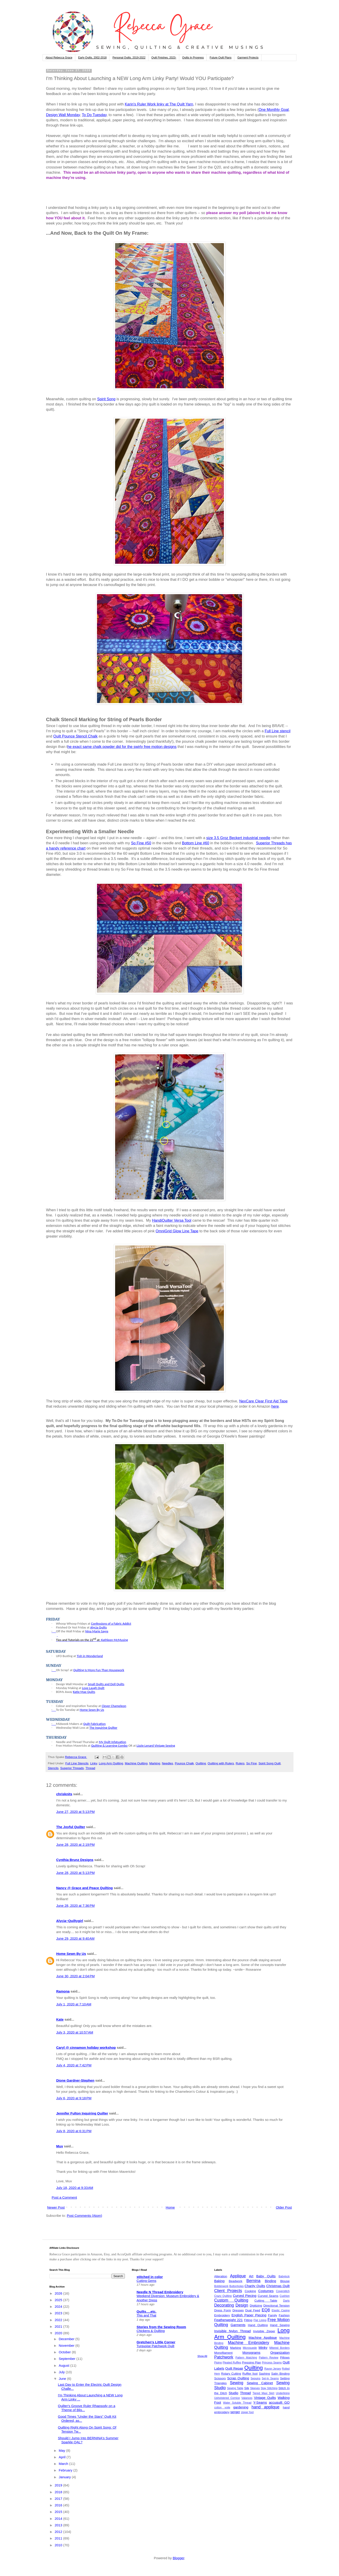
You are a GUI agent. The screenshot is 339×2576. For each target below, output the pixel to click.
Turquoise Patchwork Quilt (155, 2346)
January (65, 2477)
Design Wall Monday (63, 115)
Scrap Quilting (238, 2378)
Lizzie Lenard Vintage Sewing (155, 1745)
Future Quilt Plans (220, 57)
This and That (146, 2315)
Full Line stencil (278, 731)
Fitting (248, 2320)
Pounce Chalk (184, 1763)
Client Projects (228, 2290)
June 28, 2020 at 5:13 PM (75, 1873)
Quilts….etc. (147, 2311)
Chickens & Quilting (151, 2331)
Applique (238, 2276)
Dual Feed (252, 2310)
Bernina (253, 2280)
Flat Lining (260, 2320)
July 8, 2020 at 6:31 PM (74, 2131)
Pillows (285, 2357)
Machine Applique (263, 2337)
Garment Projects (247, 57)
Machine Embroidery (248, 2342)
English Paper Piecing (249, 2315)
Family (272, 2315)
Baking (219, 2281)
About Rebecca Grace (59, 57)
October (65, 2352)
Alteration (220, 2276)
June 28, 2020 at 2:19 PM (75, 1844)
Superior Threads (72, 1768)
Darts (286, 2300)
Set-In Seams (270, 2378)
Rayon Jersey (272, 2368)
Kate (60, 2019)
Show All (202, 2356)
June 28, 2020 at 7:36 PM (75, 1905)
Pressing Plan (251, 2362)
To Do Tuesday (94, 115)
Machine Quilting (136, 1763)
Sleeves (255, 2388)
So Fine (251, 1763)
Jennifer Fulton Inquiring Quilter (82, 2113)
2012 (59, 2532)
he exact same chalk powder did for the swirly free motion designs (122, 747)
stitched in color (150, 2277)
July (62, 2372)
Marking (154, 1763)
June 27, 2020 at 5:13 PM (75, 1812)
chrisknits (64, 1794)
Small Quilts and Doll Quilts (106, 1684)
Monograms (251, 2352)
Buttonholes (236, 2286)
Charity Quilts (255, 2286)
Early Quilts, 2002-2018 (92, 57)
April (62, 2457)
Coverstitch (283, 2291)
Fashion (284, 2315)
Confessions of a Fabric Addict (111, 1623)
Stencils (53, 1768)
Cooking (250, 2291)
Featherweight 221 (228, 2320)
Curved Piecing (245, 2296)
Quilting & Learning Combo (109, 1745)
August (64, 2365)
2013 (59, 2525)
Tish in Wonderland (90, 1656)
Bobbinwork (221, 2286)
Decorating (224, 2305)
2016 (59, 2505)
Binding (270, 2281)
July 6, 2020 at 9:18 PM (74, 2098)
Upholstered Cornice (227, 2398)
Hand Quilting (258, 2325)
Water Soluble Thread (237, 2402)
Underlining (283, 2393)
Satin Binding (280, 2373)
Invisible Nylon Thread (232, 2331)
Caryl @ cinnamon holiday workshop (86, 2047)
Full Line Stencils (76, 1763)
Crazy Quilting (223, 2296)
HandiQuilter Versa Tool (171, 1220)
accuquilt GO (279, 2402)
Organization (280, 2352)
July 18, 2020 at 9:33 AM (74, 2188)
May (62, 2450)
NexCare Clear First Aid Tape (263, 1401)
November (67, 2345)
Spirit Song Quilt (270, 1763)
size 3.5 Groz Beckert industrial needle (238, 838)
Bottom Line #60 (195, 843)
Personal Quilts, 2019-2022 (128, 57)
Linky (93, 1763)
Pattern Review (268, 2357)
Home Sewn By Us (92, 1710)
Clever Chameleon (114, 1706)
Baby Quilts (266, 2276)
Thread (90, 1768)
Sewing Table (235, 2388)
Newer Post (56, 2207)
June (63, 2379)
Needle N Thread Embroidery (160, 2292)
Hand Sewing (280, 2325)
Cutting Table (265, 2300)
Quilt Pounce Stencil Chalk (75, 736)
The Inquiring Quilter (103, 1728)
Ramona (63, 1991)
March (64, 2464)
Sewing (236, 2383)
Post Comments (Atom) (84, 2215)
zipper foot (247, 2412)
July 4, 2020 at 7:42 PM (74, 2065)
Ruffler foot (250, 2373)
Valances (246, 2398)
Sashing (264, 2373)
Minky (263, 2347)
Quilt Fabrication (94, 1724)
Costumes (266, 2291)
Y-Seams (260, 2402)
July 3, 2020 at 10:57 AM (74, 2032)
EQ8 (266, 2310)
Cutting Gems (146, 2281)
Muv (59, 2146)
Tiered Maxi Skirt (263, 2393)
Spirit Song (106, 399)
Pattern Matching (246, 2357)
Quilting (201, 1763)
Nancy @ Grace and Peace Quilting (84, 1888)
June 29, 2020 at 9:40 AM (75, 1938)
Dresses (238, 2310)
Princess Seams (272, 2362)
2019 (59, 2485)
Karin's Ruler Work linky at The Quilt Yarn (159, 104)
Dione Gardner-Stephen (75, 2080)
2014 (59, 2518)
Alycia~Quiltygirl (69, 1921)
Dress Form (222, 2310)
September (67, 2359)
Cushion (285, 2296)
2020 (59, 2333)
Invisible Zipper (264, 2331)
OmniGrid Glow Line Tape (177, 1231)
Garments (238, 2325)
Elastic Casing (281, 2310)
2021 (59, 2326)
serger (235, 2412)
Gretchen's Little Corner (156, 2342)
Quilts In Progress (193, 57)
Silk (246, 2388)
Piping (218, 2362)
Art (251, 2276)
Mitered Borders (279, 2347)
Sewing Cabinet (260, 2383)
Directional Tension (276, 2305)
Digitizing (256, 2305)
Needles (167, 1763)
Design (241, 2305)
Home (170, 2207)
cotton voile (222, 2407)
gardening (240, 2407)
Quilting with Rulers (221, 1763)
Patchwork (223, 2357)
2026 (59, 2293)
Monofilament (223, 2352)
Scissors (220, 2378)
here (275, 1406)
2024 (59, 2306)
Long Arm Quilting (111, 1763)
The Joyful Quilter (70, 1827)
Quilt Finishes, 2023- (163, 57)
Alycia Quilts (98, 1627)
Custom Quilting (231, 2300)
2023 (59, 2313)
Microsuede (250, 2347)
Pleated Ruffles (232, 2362)
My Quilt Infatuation (112, 1742)
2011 (59, 2538)
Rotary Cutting (231, 2373)
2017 (59, 2498)
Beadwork (235, 2281)
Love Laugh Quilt (93, 1688)
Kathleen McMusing (114, 1640)
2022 (59, 2320)
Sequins (255, 2378)
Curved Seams (268, 2296)
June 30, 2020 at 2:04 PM (75, 1976)
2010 (59, 2545)
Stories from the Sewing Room (161, 2327)
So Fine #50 (141, 843)
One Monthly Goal (274, 109)
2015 (59, 2512)
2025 (59, 2300)
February (66, 2470)
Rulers (240, 1763)
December (67, 2339)
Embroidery (222, 2315)
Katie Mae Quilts (84, 1692)
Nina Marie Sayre (96, 1631)
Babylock (284, 2276)
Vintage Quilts (265, 2398)
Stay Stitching (269, 2388)
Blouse (285, 2281)
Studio (233, 2393)
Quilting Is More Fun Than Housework (98, 1670)
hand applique (265, 2407)
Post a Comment (64, 2197)
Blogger (178, 2558)
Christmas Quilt (278, 2286)
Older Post (284, 2207)
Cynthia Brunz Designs (74, 1860)
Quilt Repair (234, 2368)
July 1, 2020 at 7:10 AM (73, 2004)
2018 (59, 2492)
